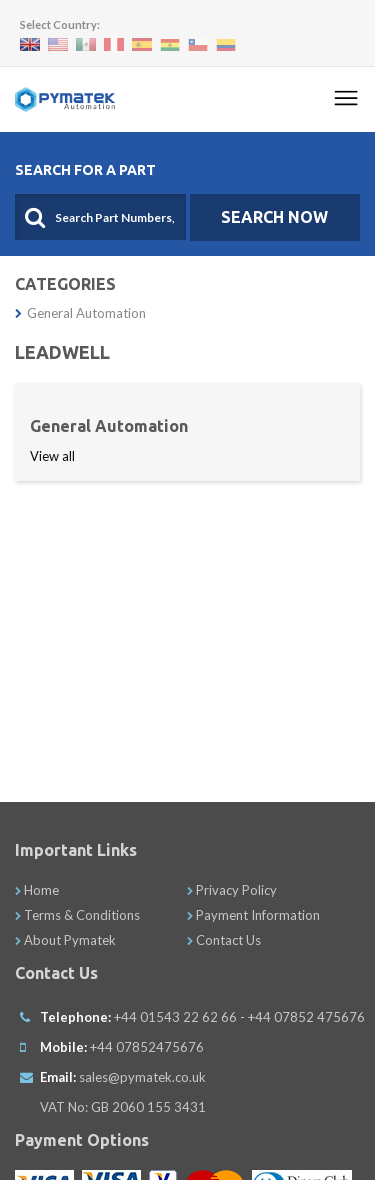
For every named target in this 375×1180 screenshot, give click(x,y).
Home (37, 890)
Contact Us (224, 940)
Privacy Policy (232, 890)
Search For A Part (85, 170)
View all (52, 456)
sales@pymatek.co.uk (142, 1077)
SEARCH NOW (274, 217)
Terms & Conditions (77, 915)
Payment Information (253, 915)
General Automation (80, 313)
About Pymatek (65, 940)
